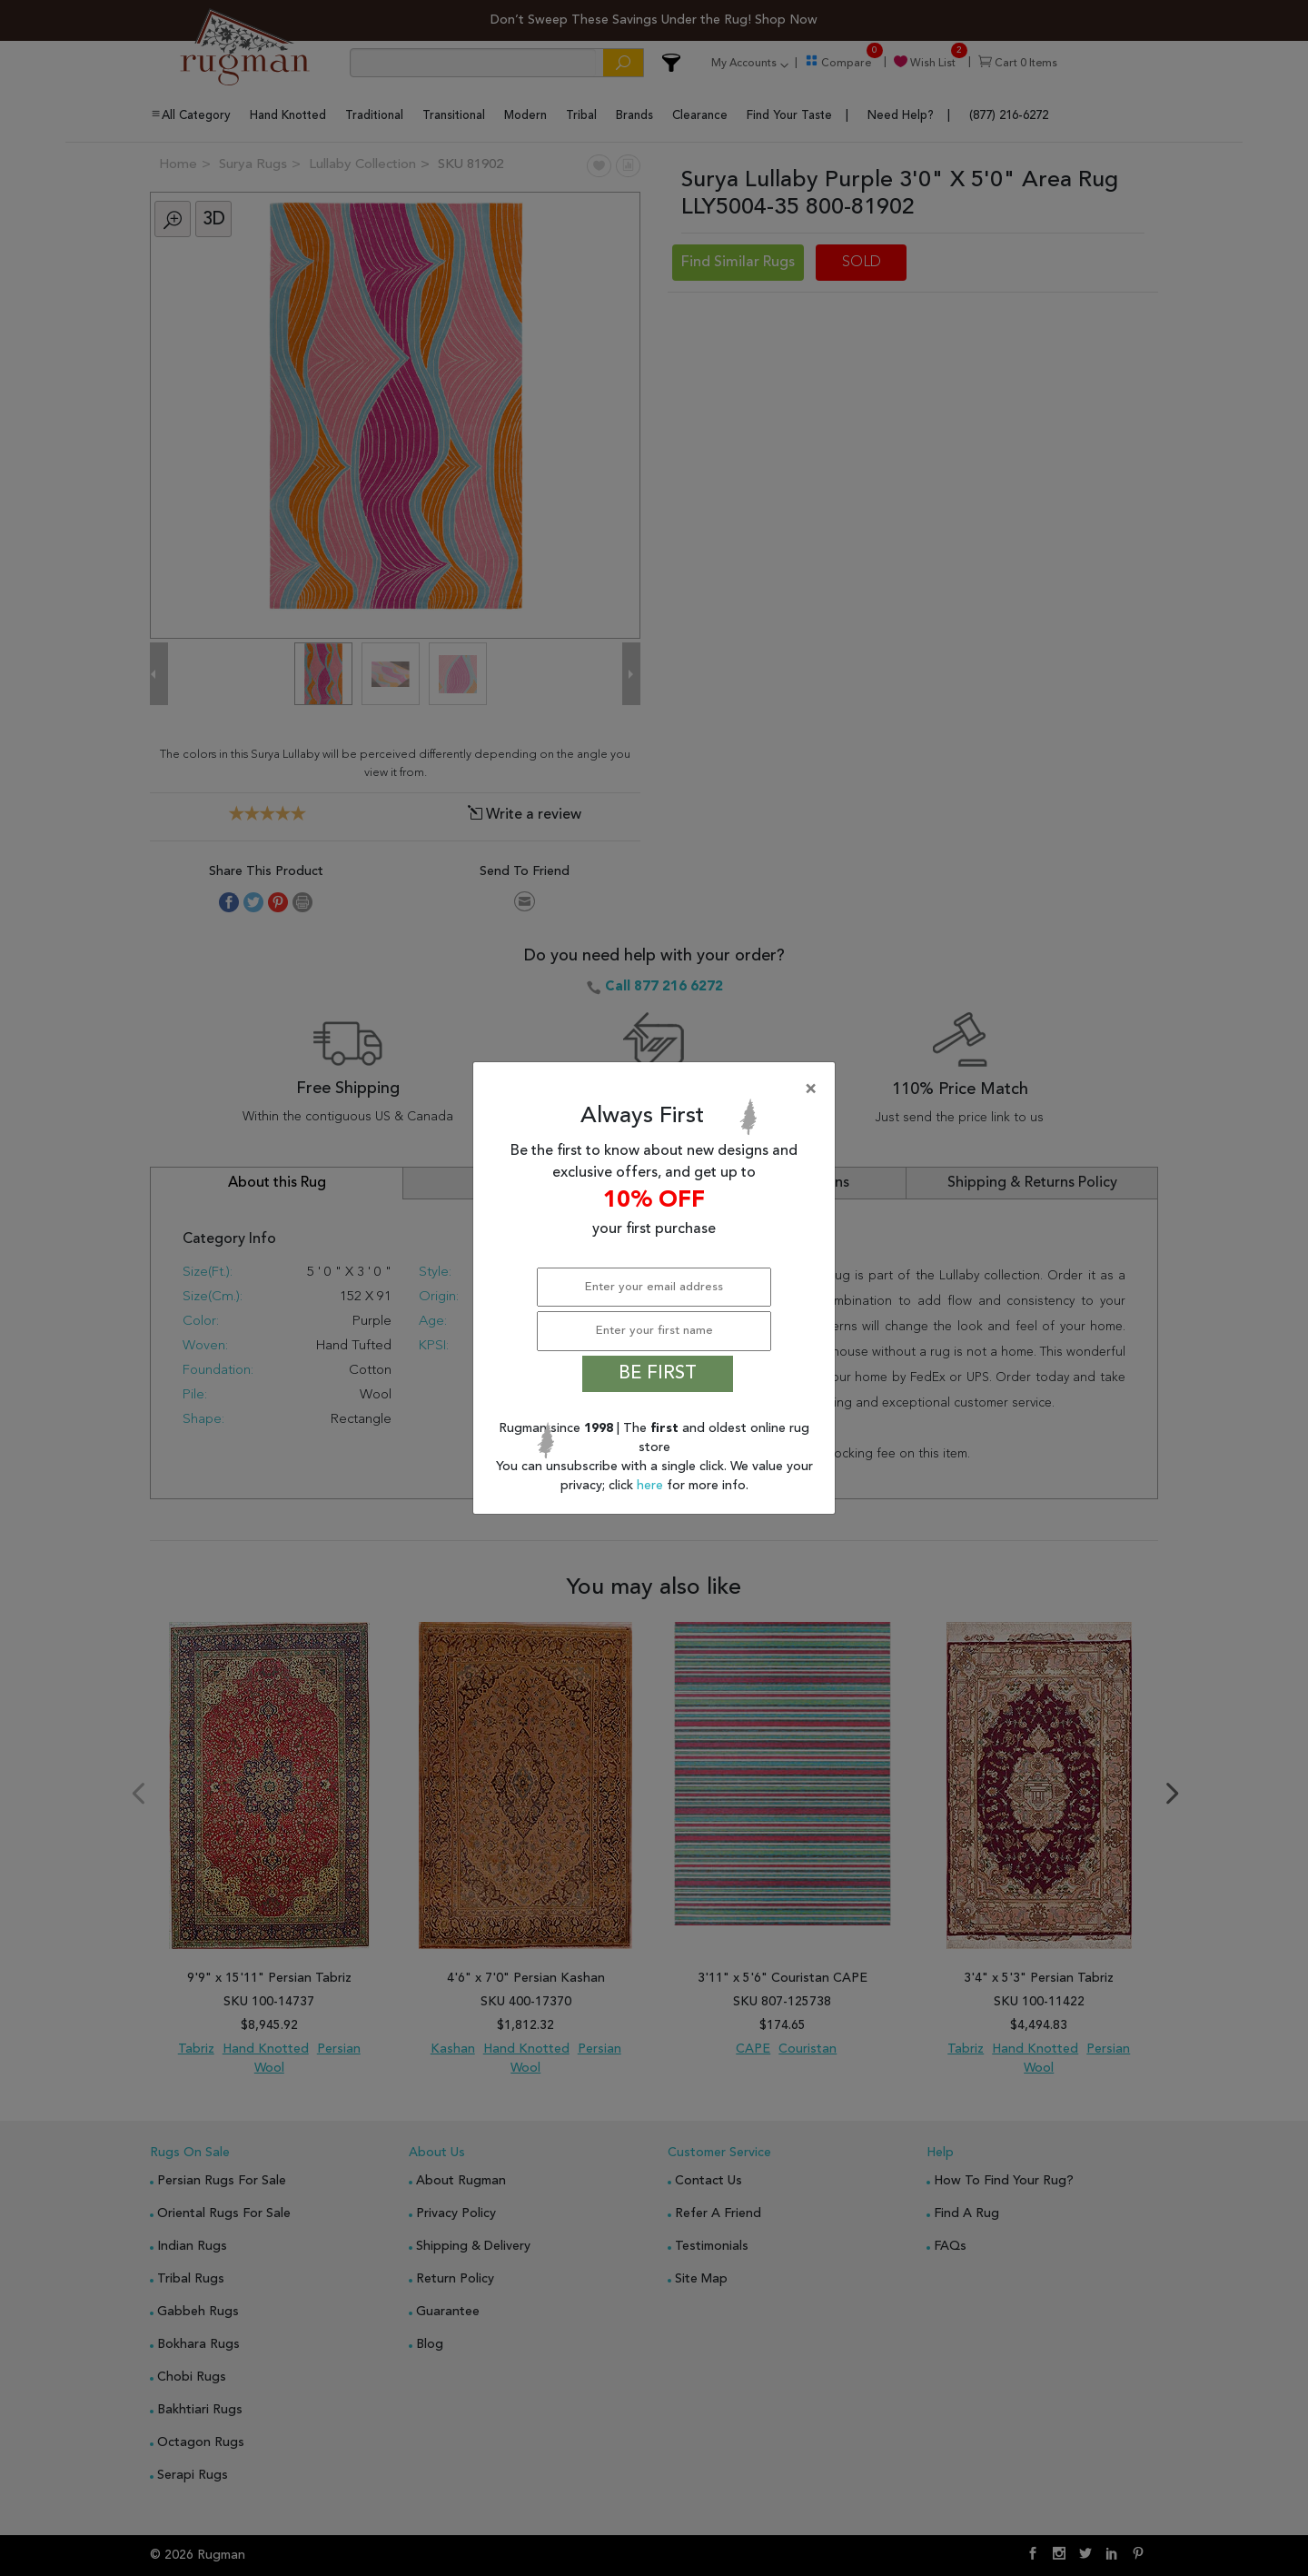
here (652, 1485)
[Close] (658, 1089)
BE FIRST (658, 1374)
